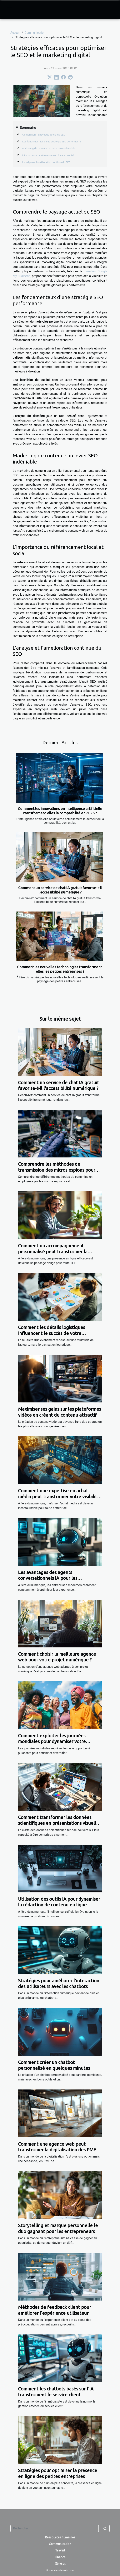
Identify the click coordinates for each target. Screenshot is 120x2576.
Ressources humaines (60, 2537)
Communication (35, 33)
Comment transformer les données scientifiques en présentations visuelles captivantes (59, 1823)
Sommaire (28, 127)
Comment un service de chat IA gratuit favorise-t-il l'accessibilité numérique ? (60, 890)
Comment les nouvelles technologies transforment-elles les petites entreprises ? (60, 969)
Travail (60, 2550)
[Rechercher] (54, 2528)
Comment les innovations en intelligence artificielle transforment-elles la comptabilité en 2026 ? (60, 810)
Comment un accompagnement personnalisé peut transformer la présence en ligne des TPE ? (53, 1251)
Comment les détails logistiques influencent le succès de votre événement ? (51, 1333)
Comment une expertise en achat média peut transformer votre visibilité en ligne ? (59, 1496)
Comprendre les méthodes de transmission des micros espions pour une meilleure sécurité (56, 1169)
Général (60, 2563)
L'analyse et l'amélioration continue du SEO (46, 162)
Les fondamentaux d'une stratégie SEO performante (51, 141)
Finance (60, 2557)
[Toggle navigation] (10, 9)
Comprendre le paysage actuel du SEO (43, 134)
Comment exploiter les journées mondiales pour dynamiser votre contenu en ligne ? (52, 1741)
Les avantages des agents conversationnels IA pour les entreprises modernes (47, 1578)
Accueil (15, 33)
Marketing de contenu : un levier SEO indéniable (48, 148)
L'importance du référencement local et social (48, 155)
